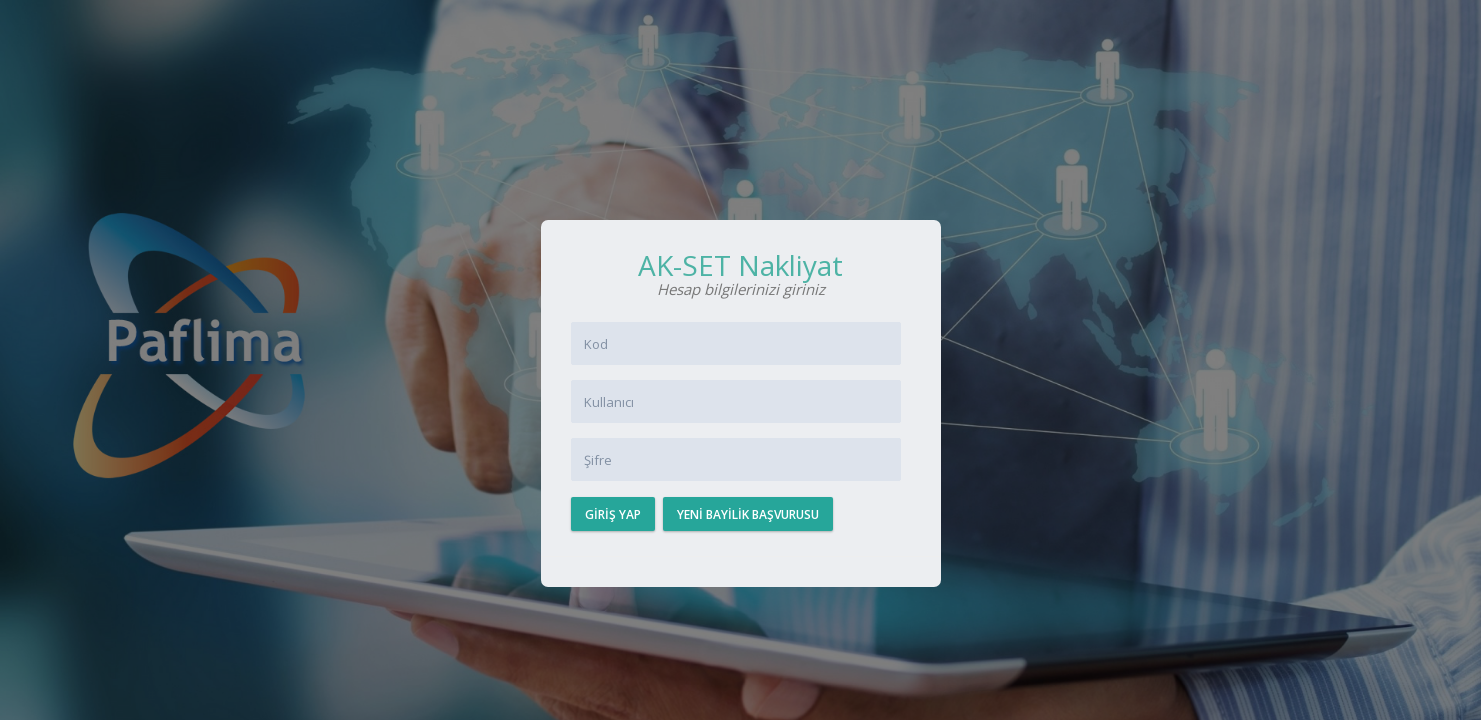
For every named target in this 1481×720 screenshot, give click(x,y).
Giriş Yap (613, 514)
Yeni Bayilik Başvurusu (748, 514)
